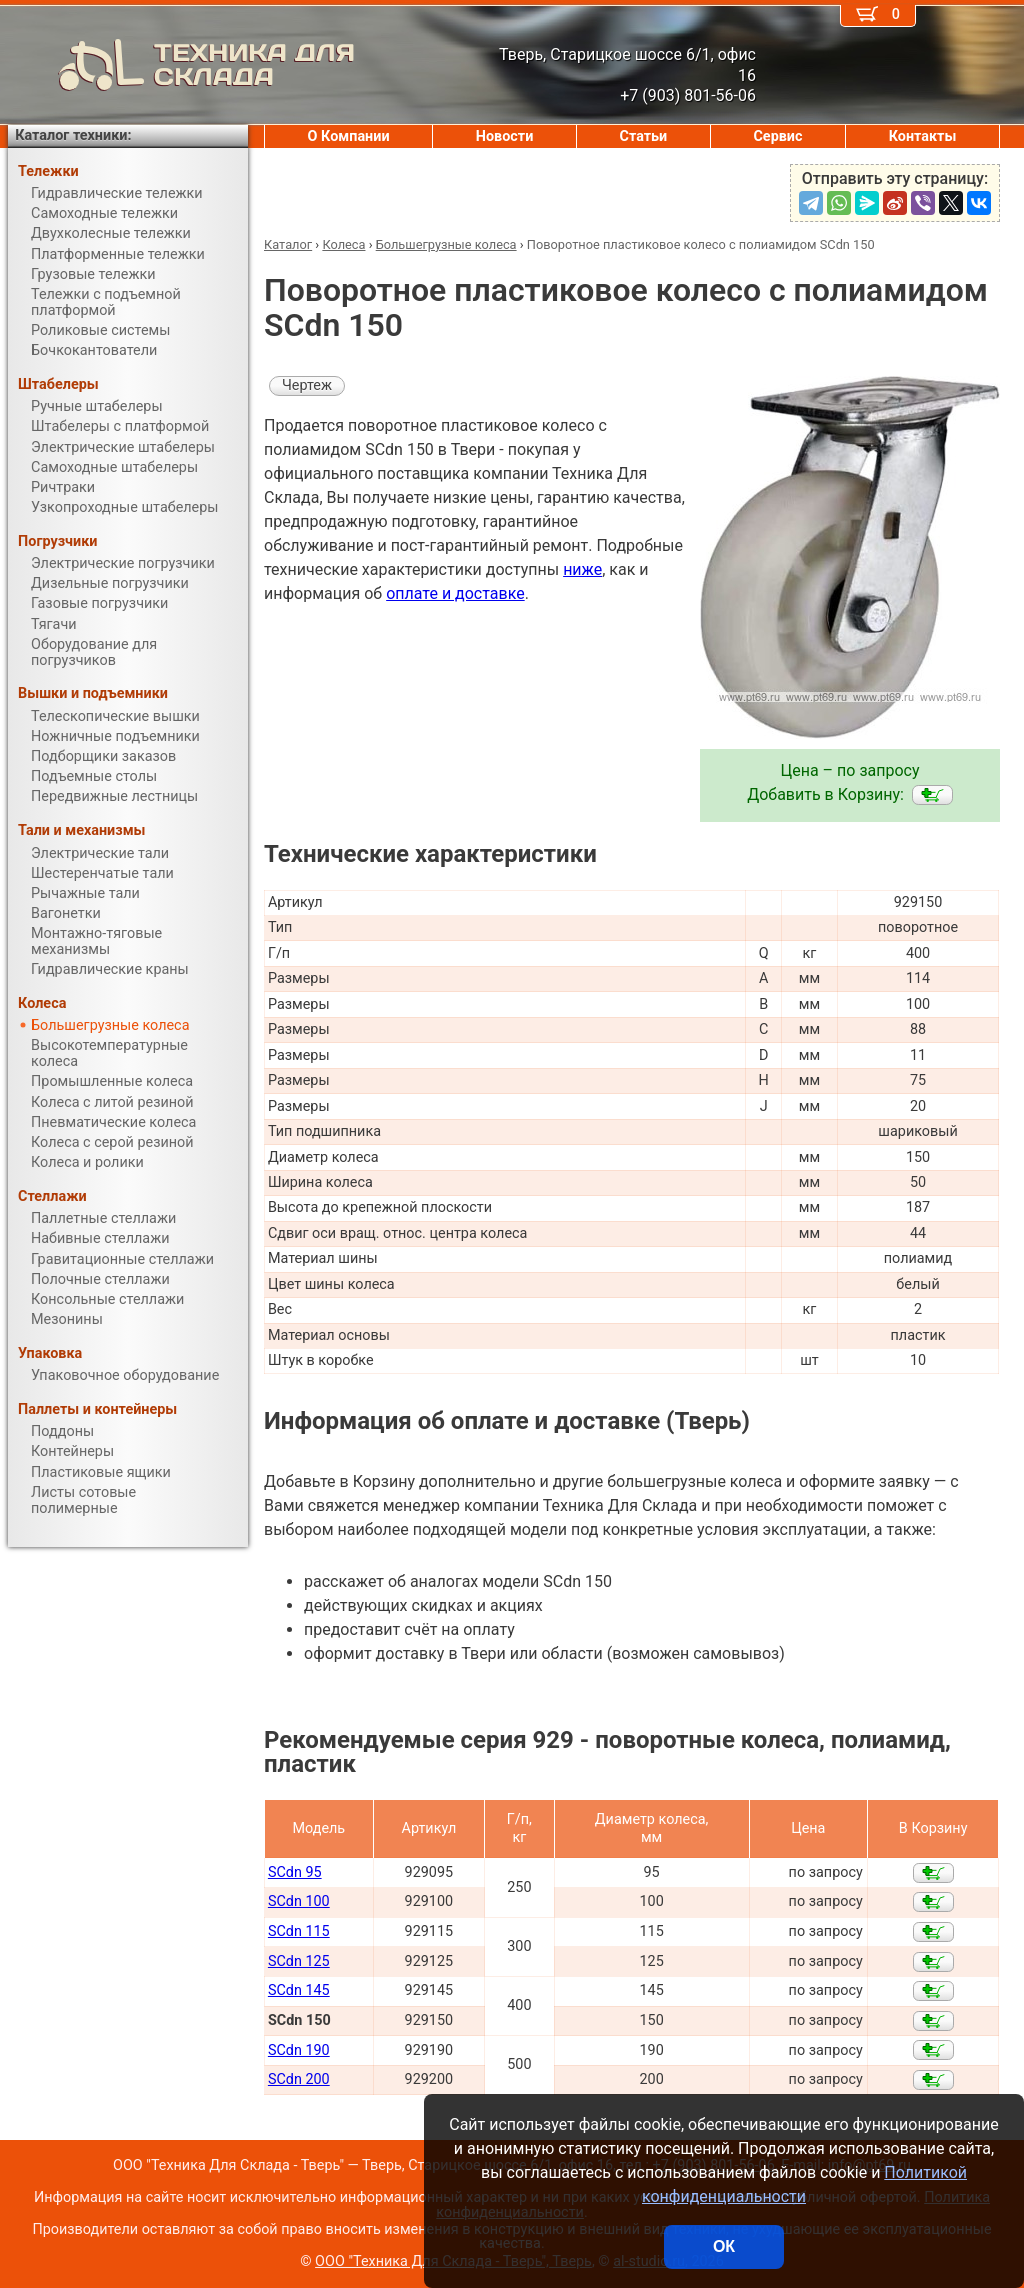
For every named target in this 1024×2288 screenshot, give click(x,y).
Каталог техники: (73, 135)
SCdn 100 (299, 1901)
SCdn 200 (299, 2079)
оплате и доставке (455, 593)
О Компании (349, 136)
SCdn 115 (299, 1931)
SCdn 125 (299, 1961)
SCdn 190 (299, 2050)
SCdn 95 (295, 1872)
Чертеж (307, 385)
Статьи (643, 136)
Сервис (777, 136)
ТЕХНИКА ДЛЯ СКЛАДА (181, 65)
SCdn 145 (299, 1990)
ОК (724, 2246)
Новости (505, 136)
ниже (582, 569)
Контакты (923, 136)
